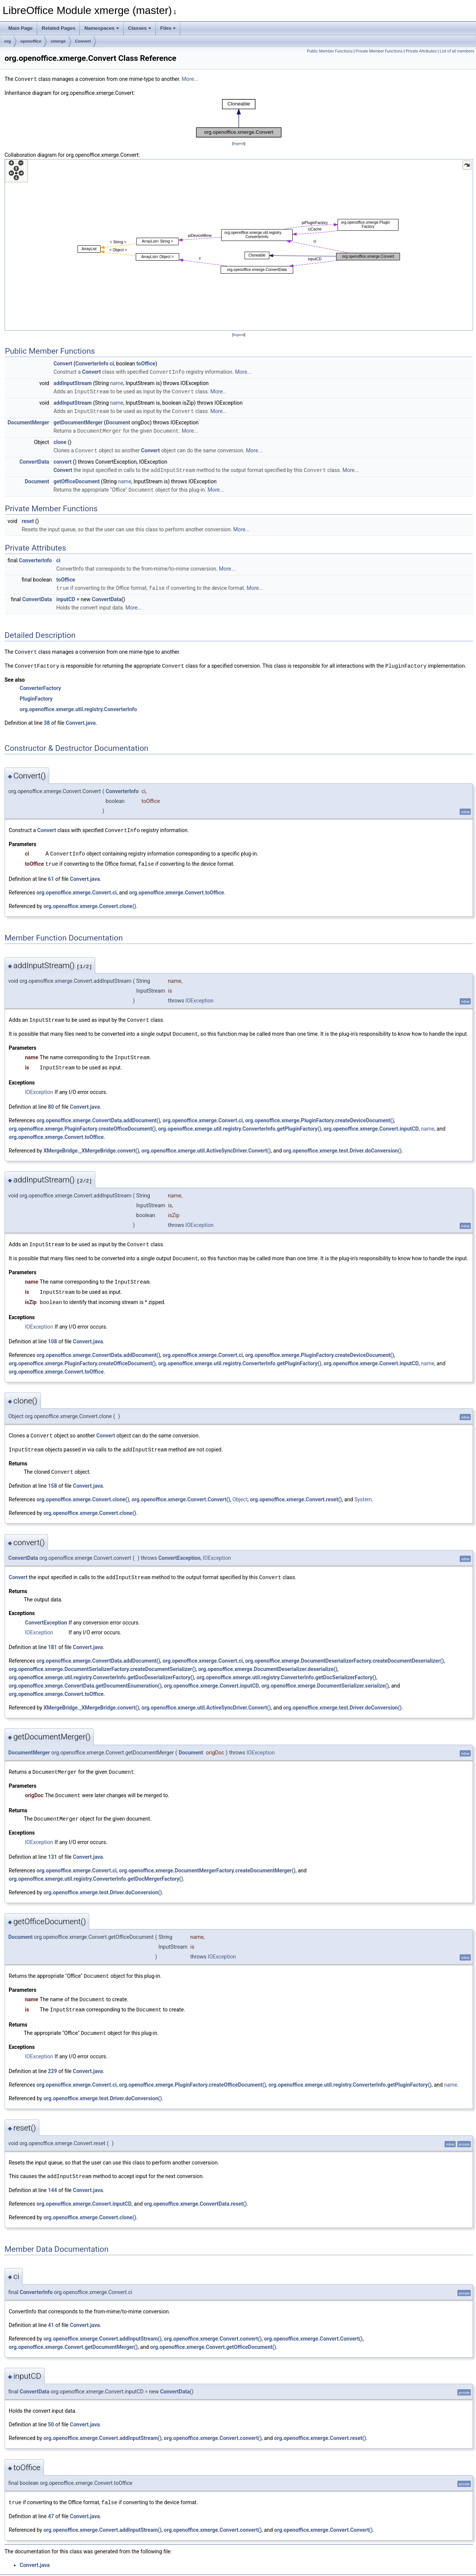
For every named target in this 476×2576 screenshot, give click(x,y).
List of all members (457, 51)
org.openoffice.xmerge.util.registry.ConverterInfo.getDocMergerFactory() (96, 1867)
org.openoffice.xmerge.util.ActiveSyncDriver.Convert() (206, 1144)
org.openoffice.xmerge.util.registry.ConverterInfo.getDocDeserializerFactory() (101, 1667)
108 (52, 1333)
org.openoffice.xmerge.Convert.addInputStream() (102, 2325)
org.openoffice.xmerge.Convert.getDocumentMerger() (73, 2334)
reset (28, 518)
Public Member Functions (330, 51)
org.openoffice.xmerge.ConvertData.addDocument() (98, 1114)
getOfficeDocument (76, 479)
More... (190, 79)
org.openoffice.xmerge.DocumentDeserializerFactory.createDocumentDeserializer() (344, 1651)
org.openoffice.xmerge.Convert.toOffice (176, 887)
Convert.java (81, 719)
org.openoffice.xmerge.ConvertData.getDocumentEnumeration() (85, 1675)
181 (52, 1637)
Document (118, 421)
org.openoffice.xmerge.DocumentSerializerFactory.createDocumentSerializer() (102, 1659)
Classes (139, 28)
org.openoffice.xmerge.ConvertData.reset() (195, 2191)
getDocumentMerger (77, 421)
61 (51, 874)
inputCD (65, 596)
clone (59, 440)
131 (52, 1846)
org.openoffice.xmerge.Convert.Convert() (181, 1490)
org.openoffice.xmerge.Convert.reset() (296, 1490)
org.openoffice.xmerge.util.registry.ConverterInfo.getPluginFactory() (239, 1122)
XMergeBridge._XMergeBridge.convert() (91, 1144)
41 (51, 2312)
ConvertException (179, 1548)
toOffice (145, 363)
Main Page (20, 28)
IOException (199, 995)
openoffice (31, 41)
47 (51, 2503)
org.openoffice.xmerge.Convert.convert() (213, 2325)
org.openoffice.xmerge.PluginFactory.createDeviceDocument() (319, 1114)
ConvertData (34, 459)
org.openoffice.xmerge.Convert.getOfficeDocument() (213, 2334)
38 (47, 719)
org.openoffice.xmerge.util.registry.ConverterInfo (78, 705)
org (7, 41)
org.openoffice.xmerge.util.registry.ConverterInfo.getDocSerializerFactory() (286, 1667)
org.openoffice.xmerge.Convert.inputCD (371, 1122)
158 (52, 1476)
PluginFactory (36, 695)
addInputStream (72, 382)
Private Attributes (421, 51)
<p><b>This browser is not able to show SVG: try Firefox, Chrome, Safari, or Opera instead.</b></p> (238, 118)
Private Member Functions (379, 51)
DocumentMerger (28, 421)
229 (52, 2058)
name (116, 382)
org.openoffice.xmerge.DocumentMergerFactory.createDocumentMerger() (207, 1859)
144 (52, 2177)
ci (112, 363)
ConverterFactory (40, 684)
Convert (83, 41)
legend (238, 143)
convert (62, 459)
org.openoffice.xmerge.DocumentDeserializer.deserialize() (267, 1659)
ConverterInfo (91, 363)
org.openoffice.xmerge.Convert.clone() (89, 901)
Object (240, 1490)
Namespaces (101, 28)
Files (168, 28)
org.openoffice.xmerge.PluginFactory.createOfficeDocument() (82, 1122)
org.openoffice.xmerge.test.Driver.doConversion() (342, 1144)
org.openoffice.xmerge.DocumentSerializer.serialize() (325, 1675)
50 (51, 2411)
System (363, 1490)
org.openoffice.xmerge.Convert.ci (76, 887)
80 (51, 1100)
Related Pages (58, 28)
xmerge (58, 41)
